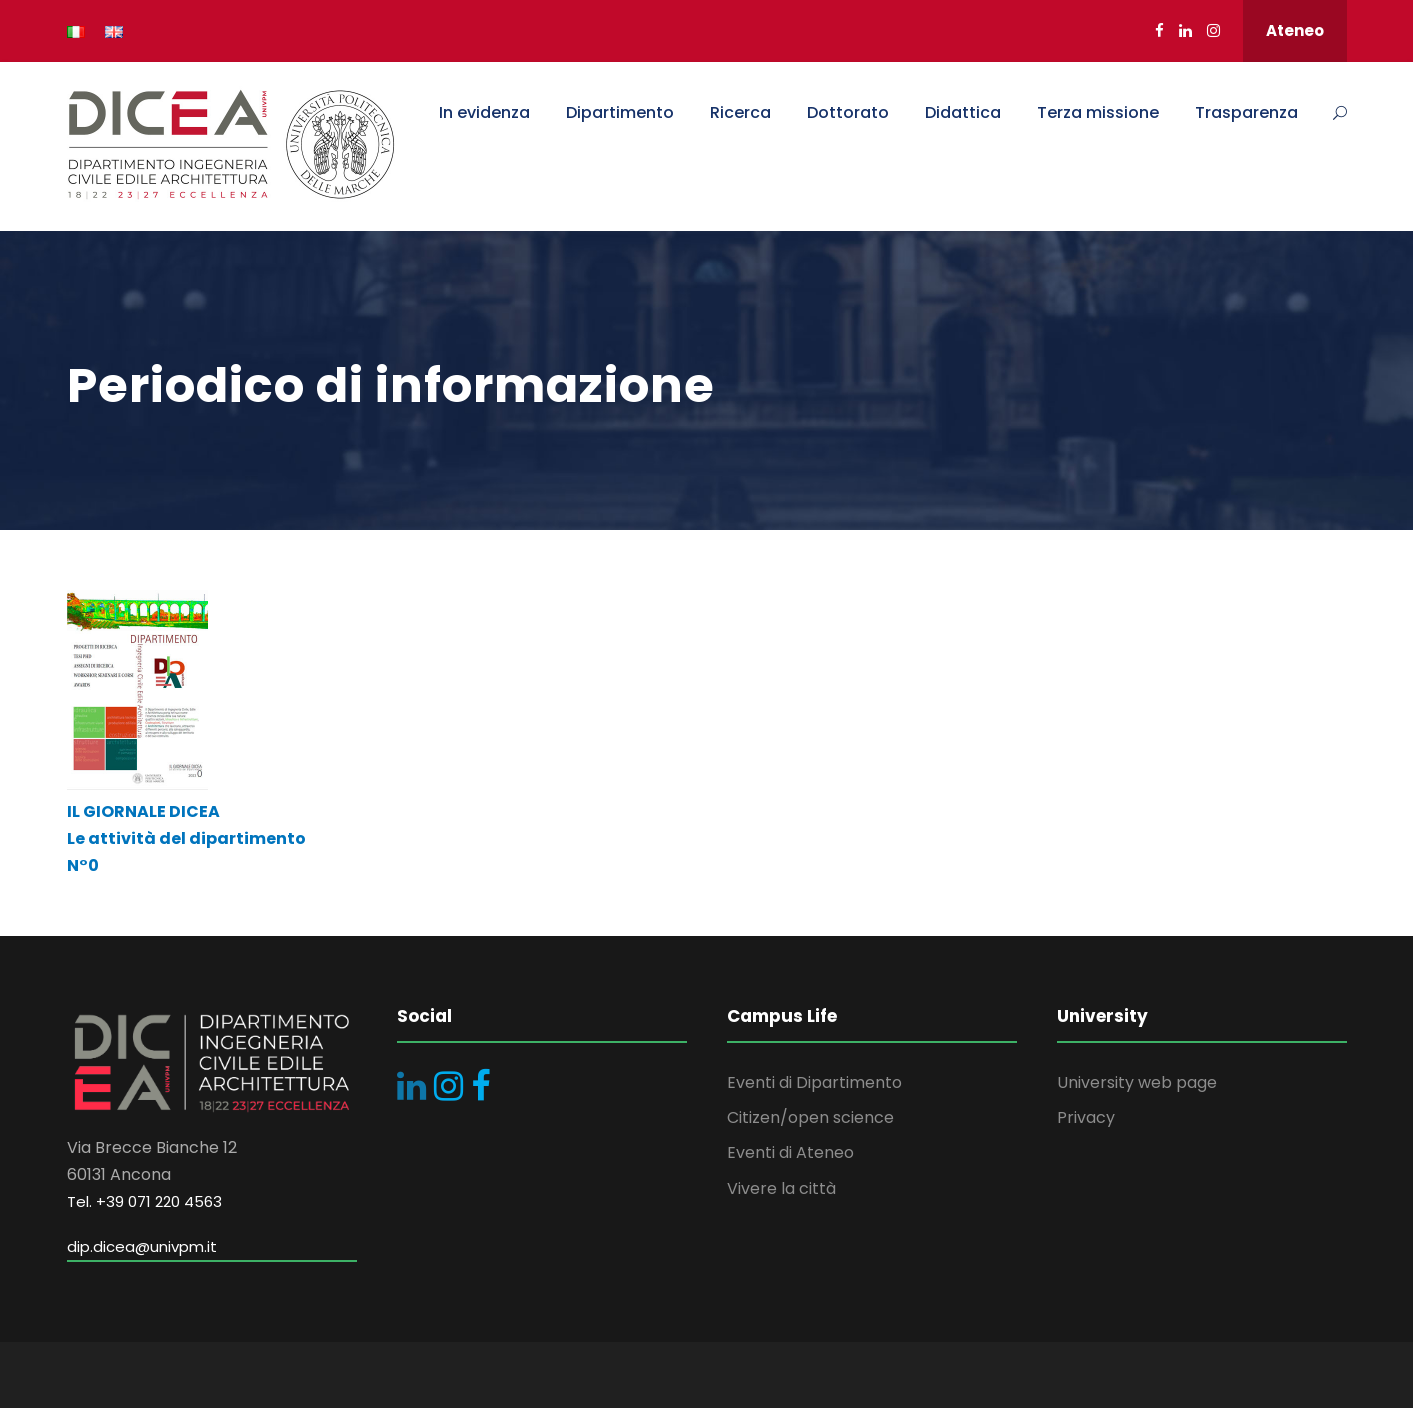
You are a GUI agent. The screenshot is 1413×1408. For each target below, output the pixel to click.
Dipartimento (620, 112)
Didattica (963, 112)
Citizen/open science (810, 1117)
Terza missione (1098, 112)
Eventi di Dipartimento (814, 1082)
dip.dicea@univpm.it (142, 1246)
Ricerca (740, 112)
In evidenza (484, 112)
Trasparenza (1246, 112)
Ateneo (1295, 30)
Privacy (1086, 1117)
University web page (1137, 1082)
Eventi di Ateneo (790, 1152)
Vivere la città (781, 1188)
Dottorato (848, 112)
